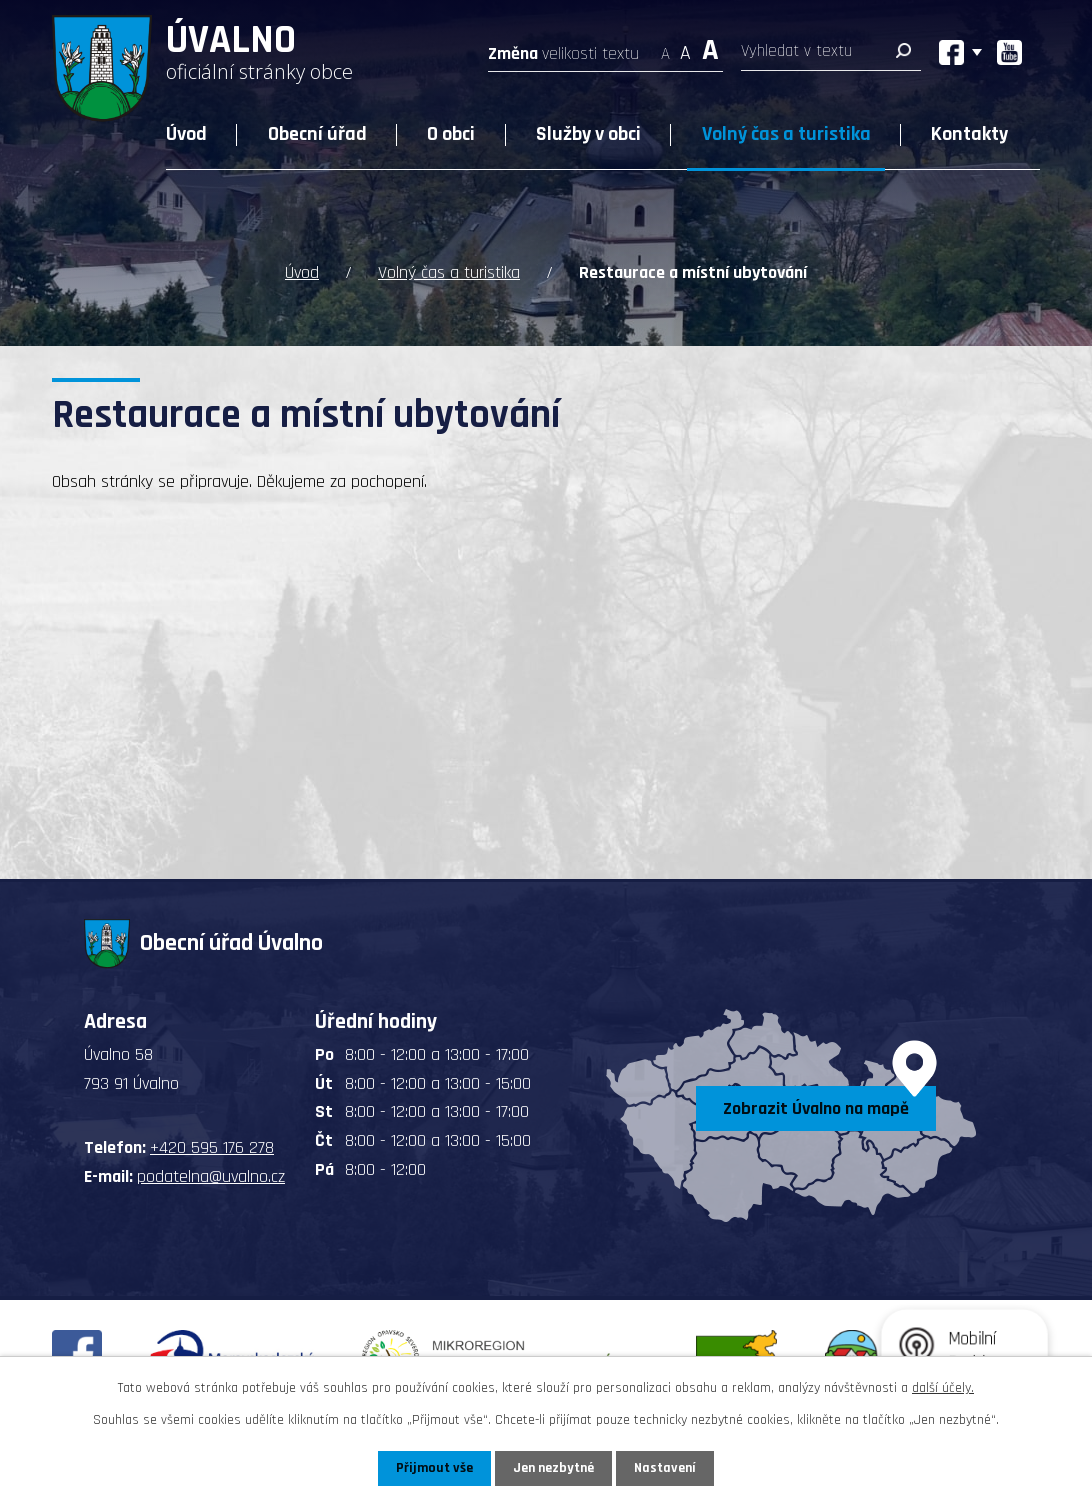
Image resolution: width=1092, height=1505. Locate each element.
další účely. (943, 1388)
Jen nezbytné (553, 1468)
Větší (710, 47)
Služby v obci (588, 134)
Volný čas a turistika (786, 134)
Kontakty (969, 134)
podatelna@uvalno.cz (211, 1176)
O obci (451, 134)
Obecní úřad (317, 134)
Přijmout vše (434, 1468)
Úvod (186, 134)
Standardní (685, 47)
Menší (665, 47)
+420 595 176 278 (212, 1147)
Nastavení (665, 1468)
